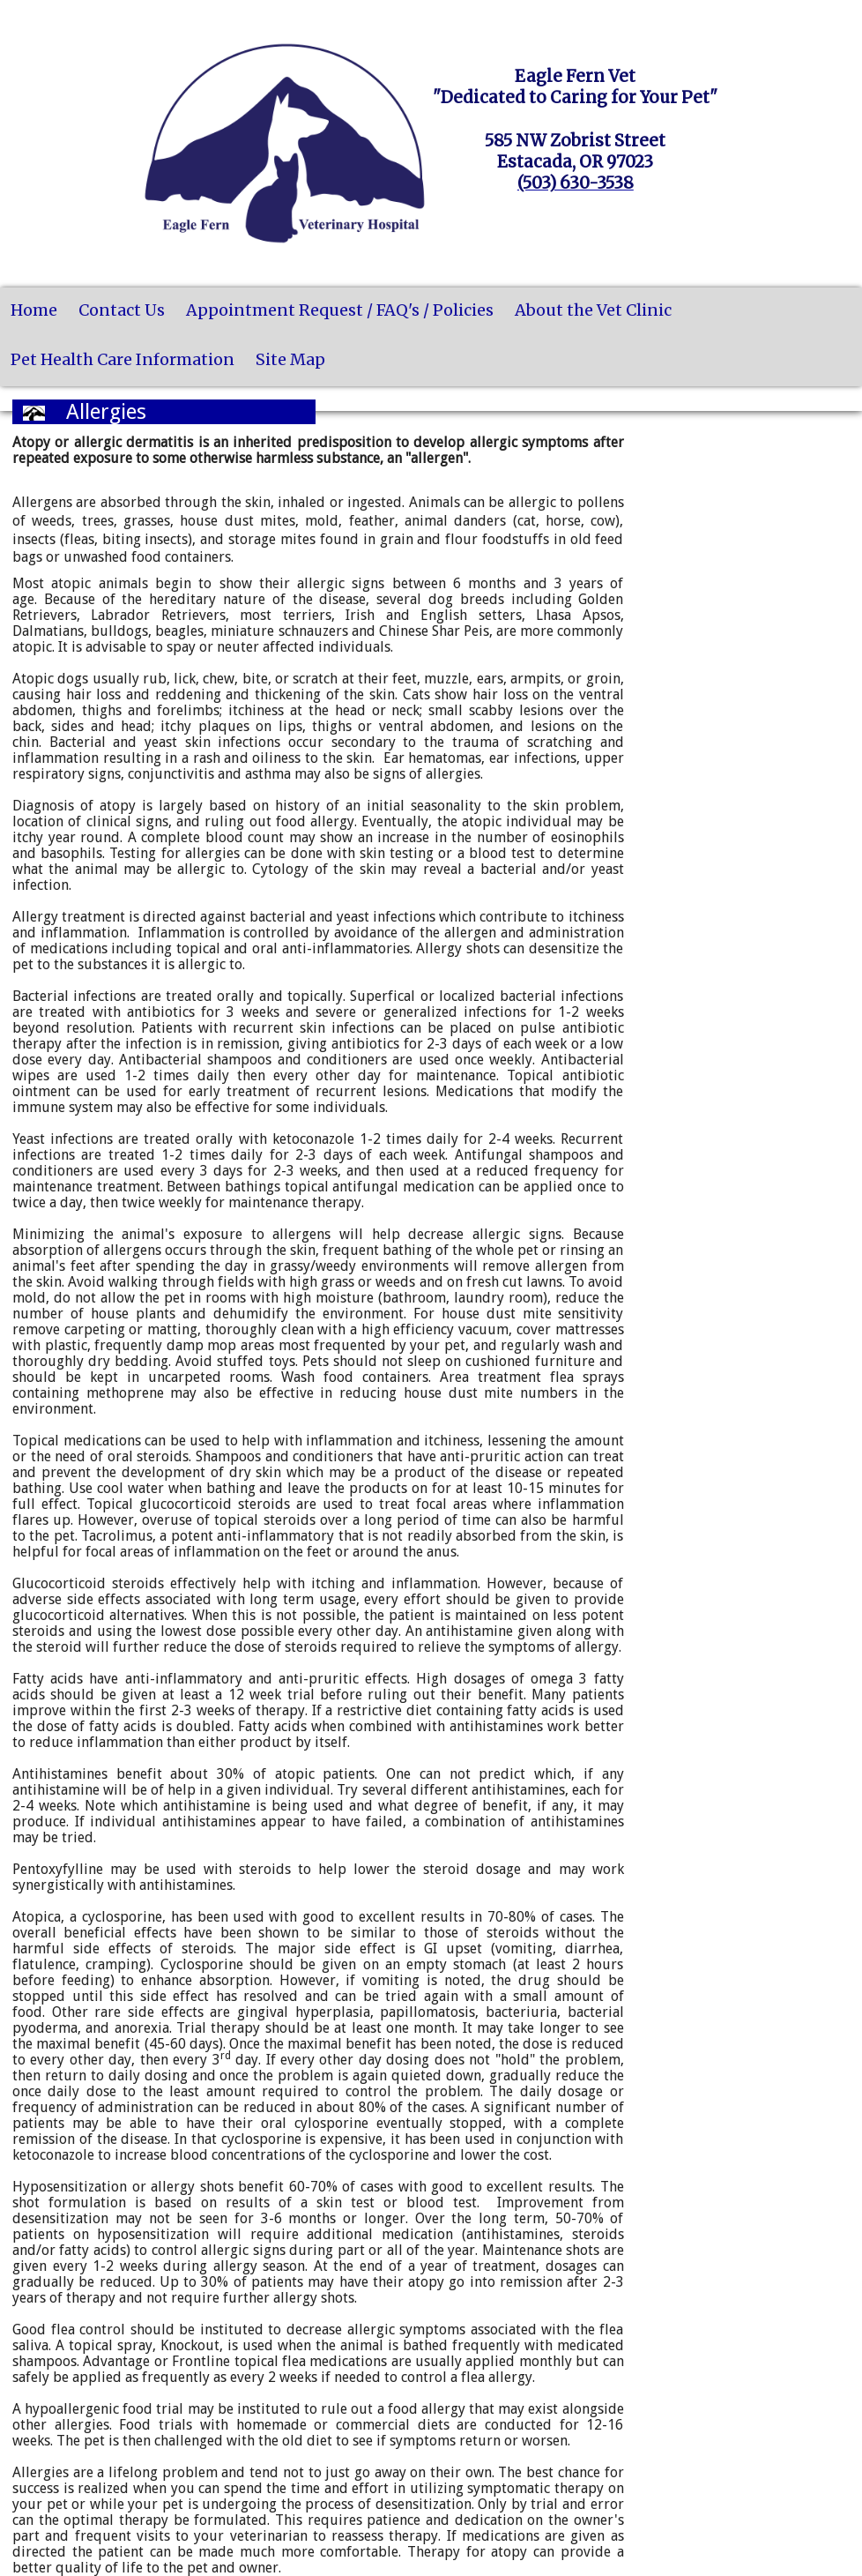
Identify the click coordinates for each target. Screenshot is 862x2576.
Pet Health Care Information (122, 359)
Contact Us (121, 310)
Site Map (290, 359)
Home (34, 310)
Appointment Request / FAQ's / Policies (340, 310)
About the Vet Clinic (593, 310)
